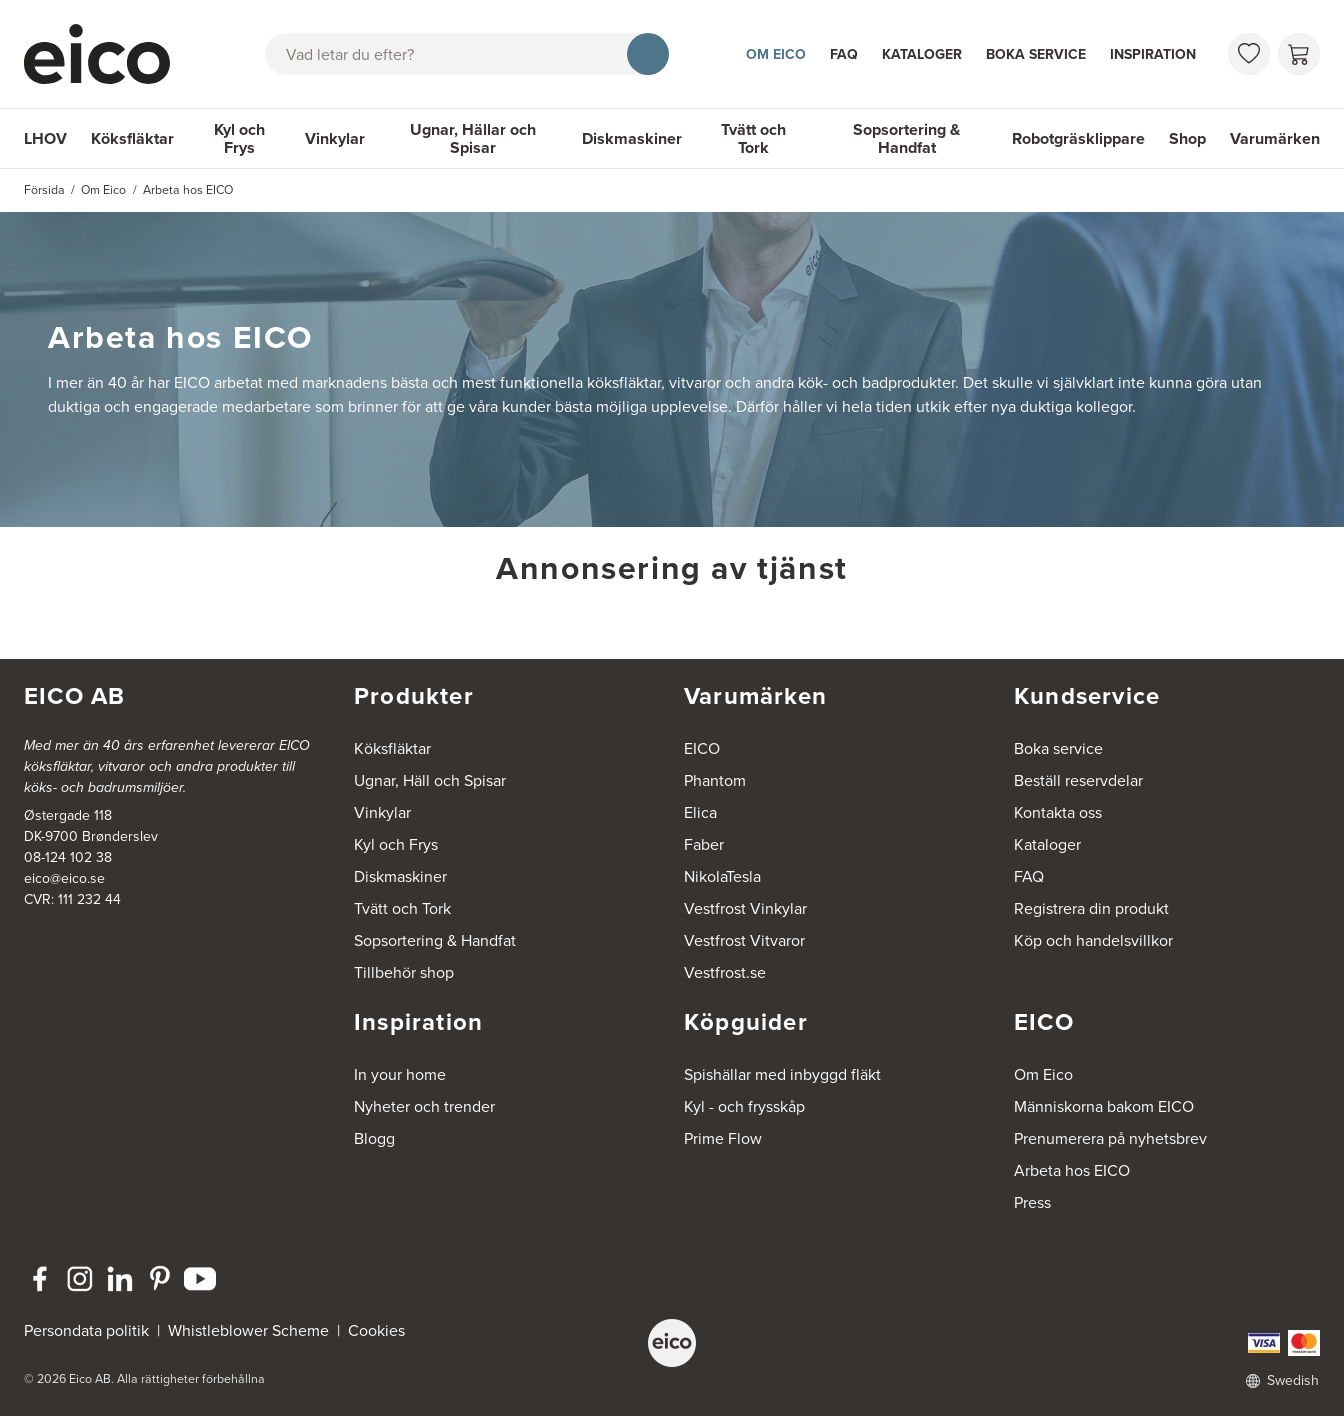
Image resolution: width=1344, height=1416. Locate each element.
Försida (44, 190)
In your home (400, 1074)
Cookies (376, 1330)
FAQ (844, 54)
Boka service (1036, 54)
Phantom (715, 780)
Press (1032, 1202)
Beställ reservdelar (1078, 780)
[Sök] (648, 54)
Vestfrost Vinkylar (745, 908)
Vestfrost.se (725, 972)
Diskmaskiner (632, 138)
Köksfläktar (132, 138)
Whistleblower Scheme (248, 1330)
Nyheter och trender (424, 1106)
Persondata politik (86, 1330)
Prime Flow (723, 1138)
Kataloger (922, 54)
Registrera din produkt (1091, 908)
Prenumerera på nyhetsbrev (1110, 1138)
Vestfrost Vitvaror (744, 940)
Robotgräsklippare (1078, 138)
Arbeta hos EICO (1072, 1170)
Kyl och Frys (239, 138)
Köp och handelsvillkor (1093, 940)
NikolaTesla (722, 876)
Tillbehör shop (404, 972)
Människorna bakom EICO (1104, 1106)
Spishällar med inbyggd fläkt (782, 1074)
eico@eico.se (64, 878)
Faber (704, 844)
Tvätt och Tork (753, 138)
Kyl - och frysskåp (744, 1106)
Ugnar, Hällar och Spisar (473, 138)
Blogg (374, 1138)
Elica (700, 812)
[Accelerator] (106, 54)
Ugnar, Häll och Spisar (430, 780)
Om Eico (776, 54)
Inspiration (1153, 54)
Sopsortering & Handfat (906, 138)
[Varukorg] (1299, 54)
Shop (1187, 138)
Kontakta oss (1058, 812)
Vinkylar (335, 138)
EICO (702, 748)
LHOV (45, 138)
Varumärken (1275, 138)
